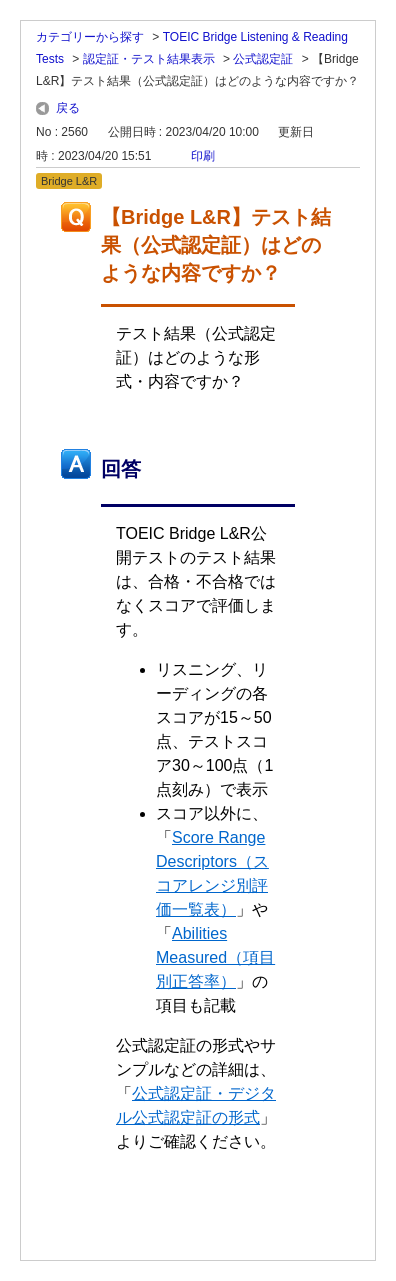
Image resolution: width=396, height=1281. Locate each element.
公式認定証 (263, 59)
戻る (68, 108)
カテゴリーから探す (90, 37)
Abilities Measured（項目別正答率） (215, 957)
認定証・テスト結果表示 (149, 59)
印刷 (203, 156)
